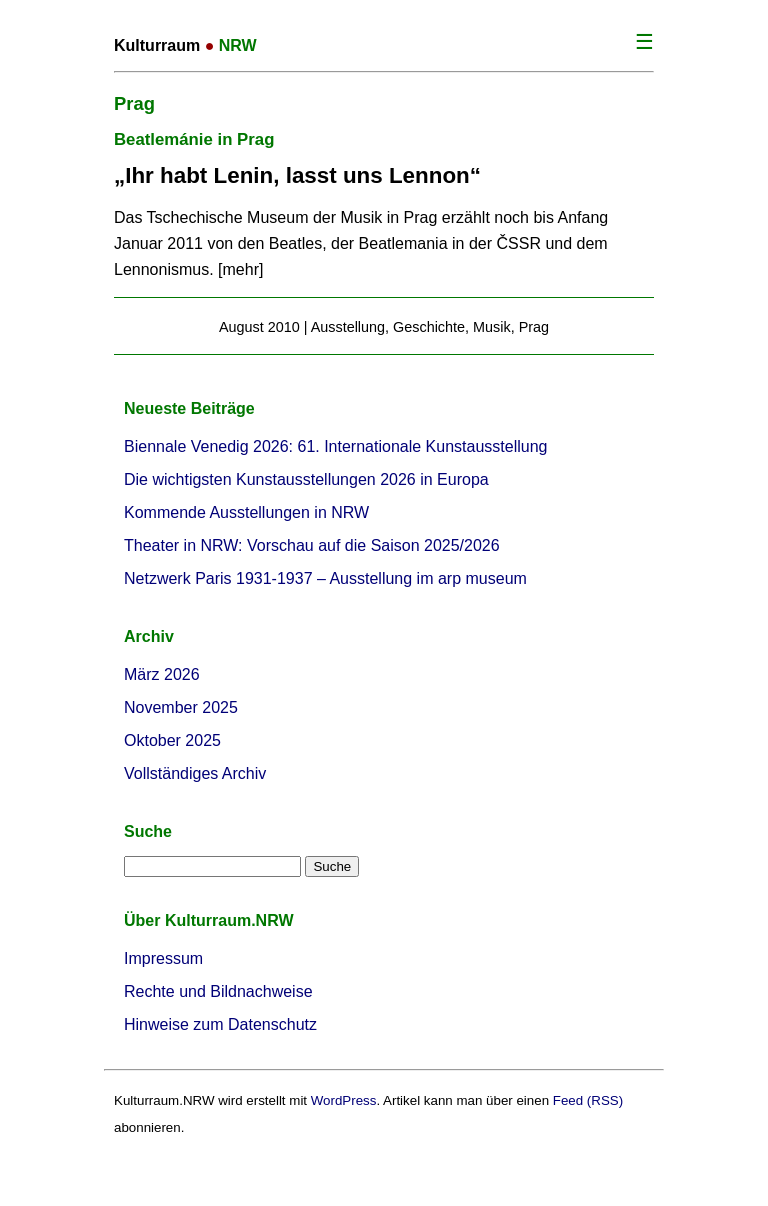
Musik (492, 327)
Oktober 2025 (172, 740)
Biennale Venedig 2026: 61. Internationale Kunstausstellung (335, 446)
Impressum (163, 958)
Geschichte (429, 327)
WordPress (344, 1100)
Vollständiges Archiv (195, 773)
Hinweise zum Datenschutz (220, 1024)
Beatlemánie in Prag (194, 139)
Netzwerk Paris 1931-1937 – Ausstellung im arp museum (325, 578)
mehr (241, 269)
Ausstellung (348, 327)
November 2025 (181, 707)
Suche (148, 831)
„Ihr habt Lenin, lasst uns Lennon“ (297, 175)
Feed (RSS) (588, 1100)
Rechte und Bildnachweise (218, 991)
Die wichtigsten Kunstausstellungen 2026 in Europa (306, 479)
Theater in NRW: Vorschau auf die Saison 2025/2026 (312, 545)
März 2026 (162, 674)
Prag (534, 327)
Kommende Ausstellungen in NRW (246, 512)
